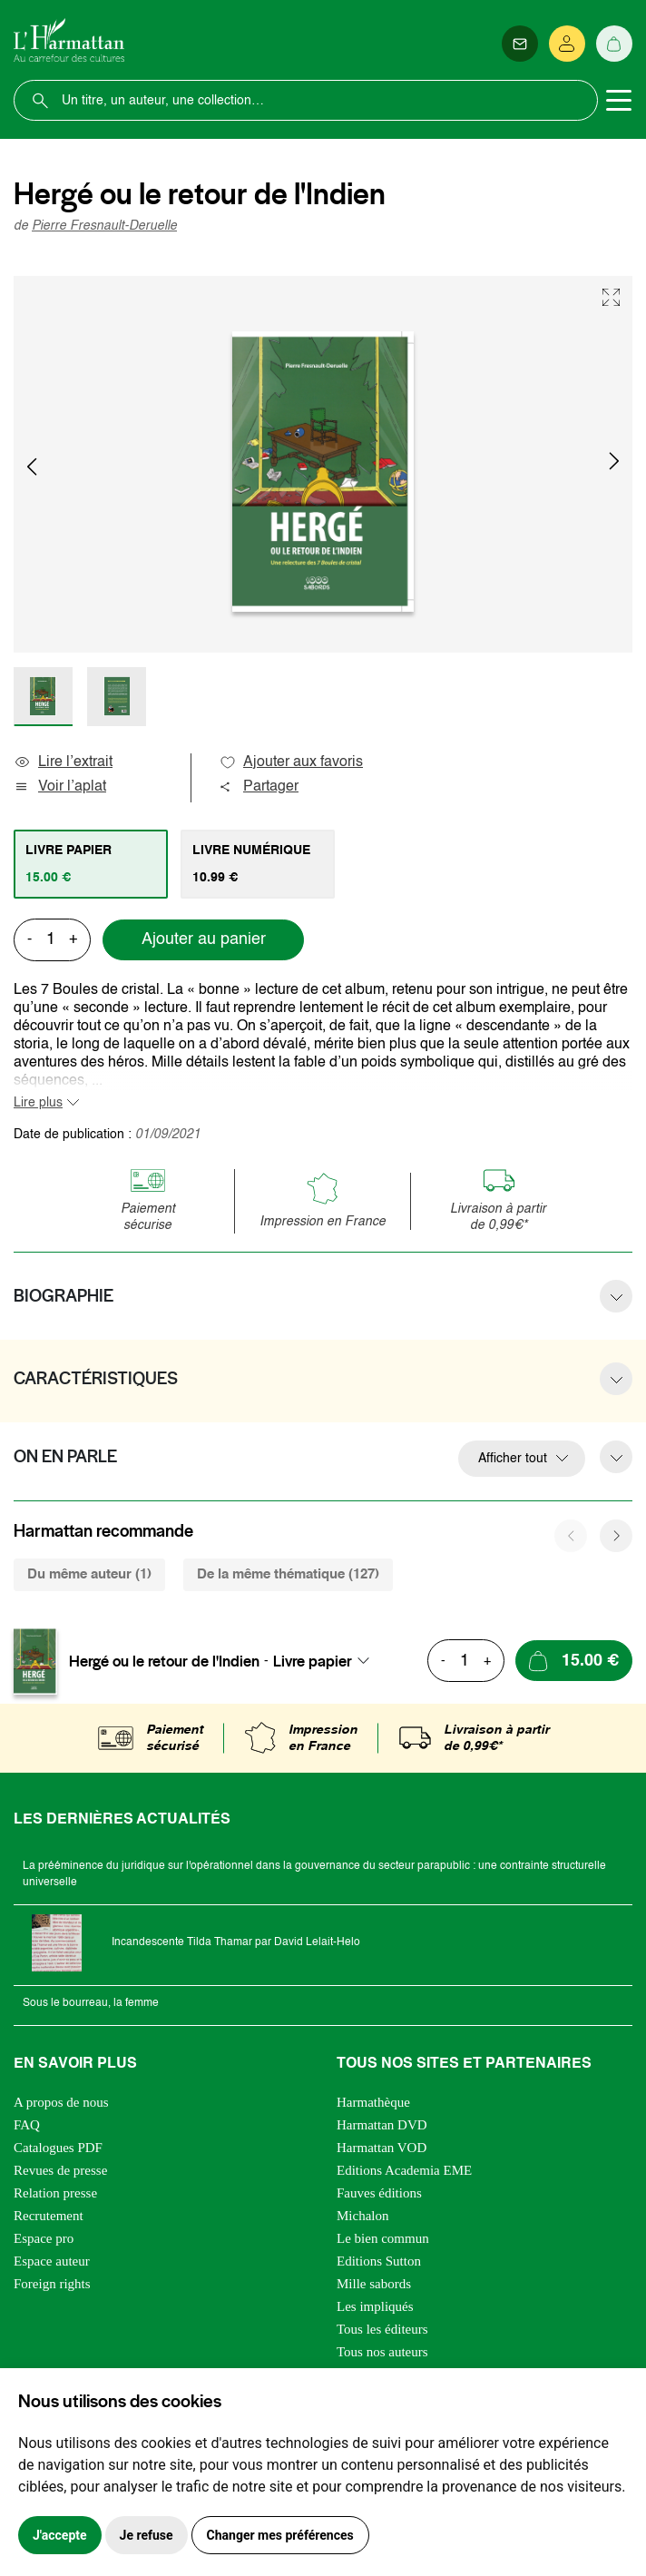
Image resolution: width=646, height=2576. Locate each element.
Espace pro (43, 2238)
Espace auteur (52, 2261)
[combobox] (326, 1661)
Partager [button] (259, 787)
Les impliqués (375, 2306)
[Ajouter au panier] (573, 1660)
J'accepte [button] (60, 2535)
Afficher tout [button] (512, 1458)
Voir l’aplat (60, 787)
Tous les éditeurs (382, 2329)
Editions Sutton (379, 2261)
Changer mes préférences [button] (280, 2535)
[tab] (91, 864)
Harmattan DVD (382, 2125)
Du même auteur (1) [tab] (89, 1574)
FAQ (27, 2125)
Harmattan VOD (381, 2147)
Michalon (363, 2215)
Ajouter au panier (204, 939)
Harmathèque (373, 2102)
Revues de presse (60, 2170)
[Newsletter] (520, 43)
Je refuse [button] (146, 2535)
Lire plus (38, 1102)
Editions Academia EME (404, 2170)
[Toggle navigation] (618, 100)
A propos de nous (61, 2102)
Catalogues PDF (58, 2147)
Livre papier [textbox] (312, 1661)
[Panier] (614, 43)
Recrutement (48, 2215)
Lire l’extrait (63, 762)
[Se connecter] (567, 43)
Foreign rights (52, 2283)
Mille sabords (374, 2283)
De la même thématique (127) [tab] (288, 1574)
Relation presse (55, 2193)
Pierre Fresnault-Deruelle (104, 226)
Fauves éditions (379, 2193)
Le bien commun (383, 2238)
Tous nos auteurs (382, 2352)
